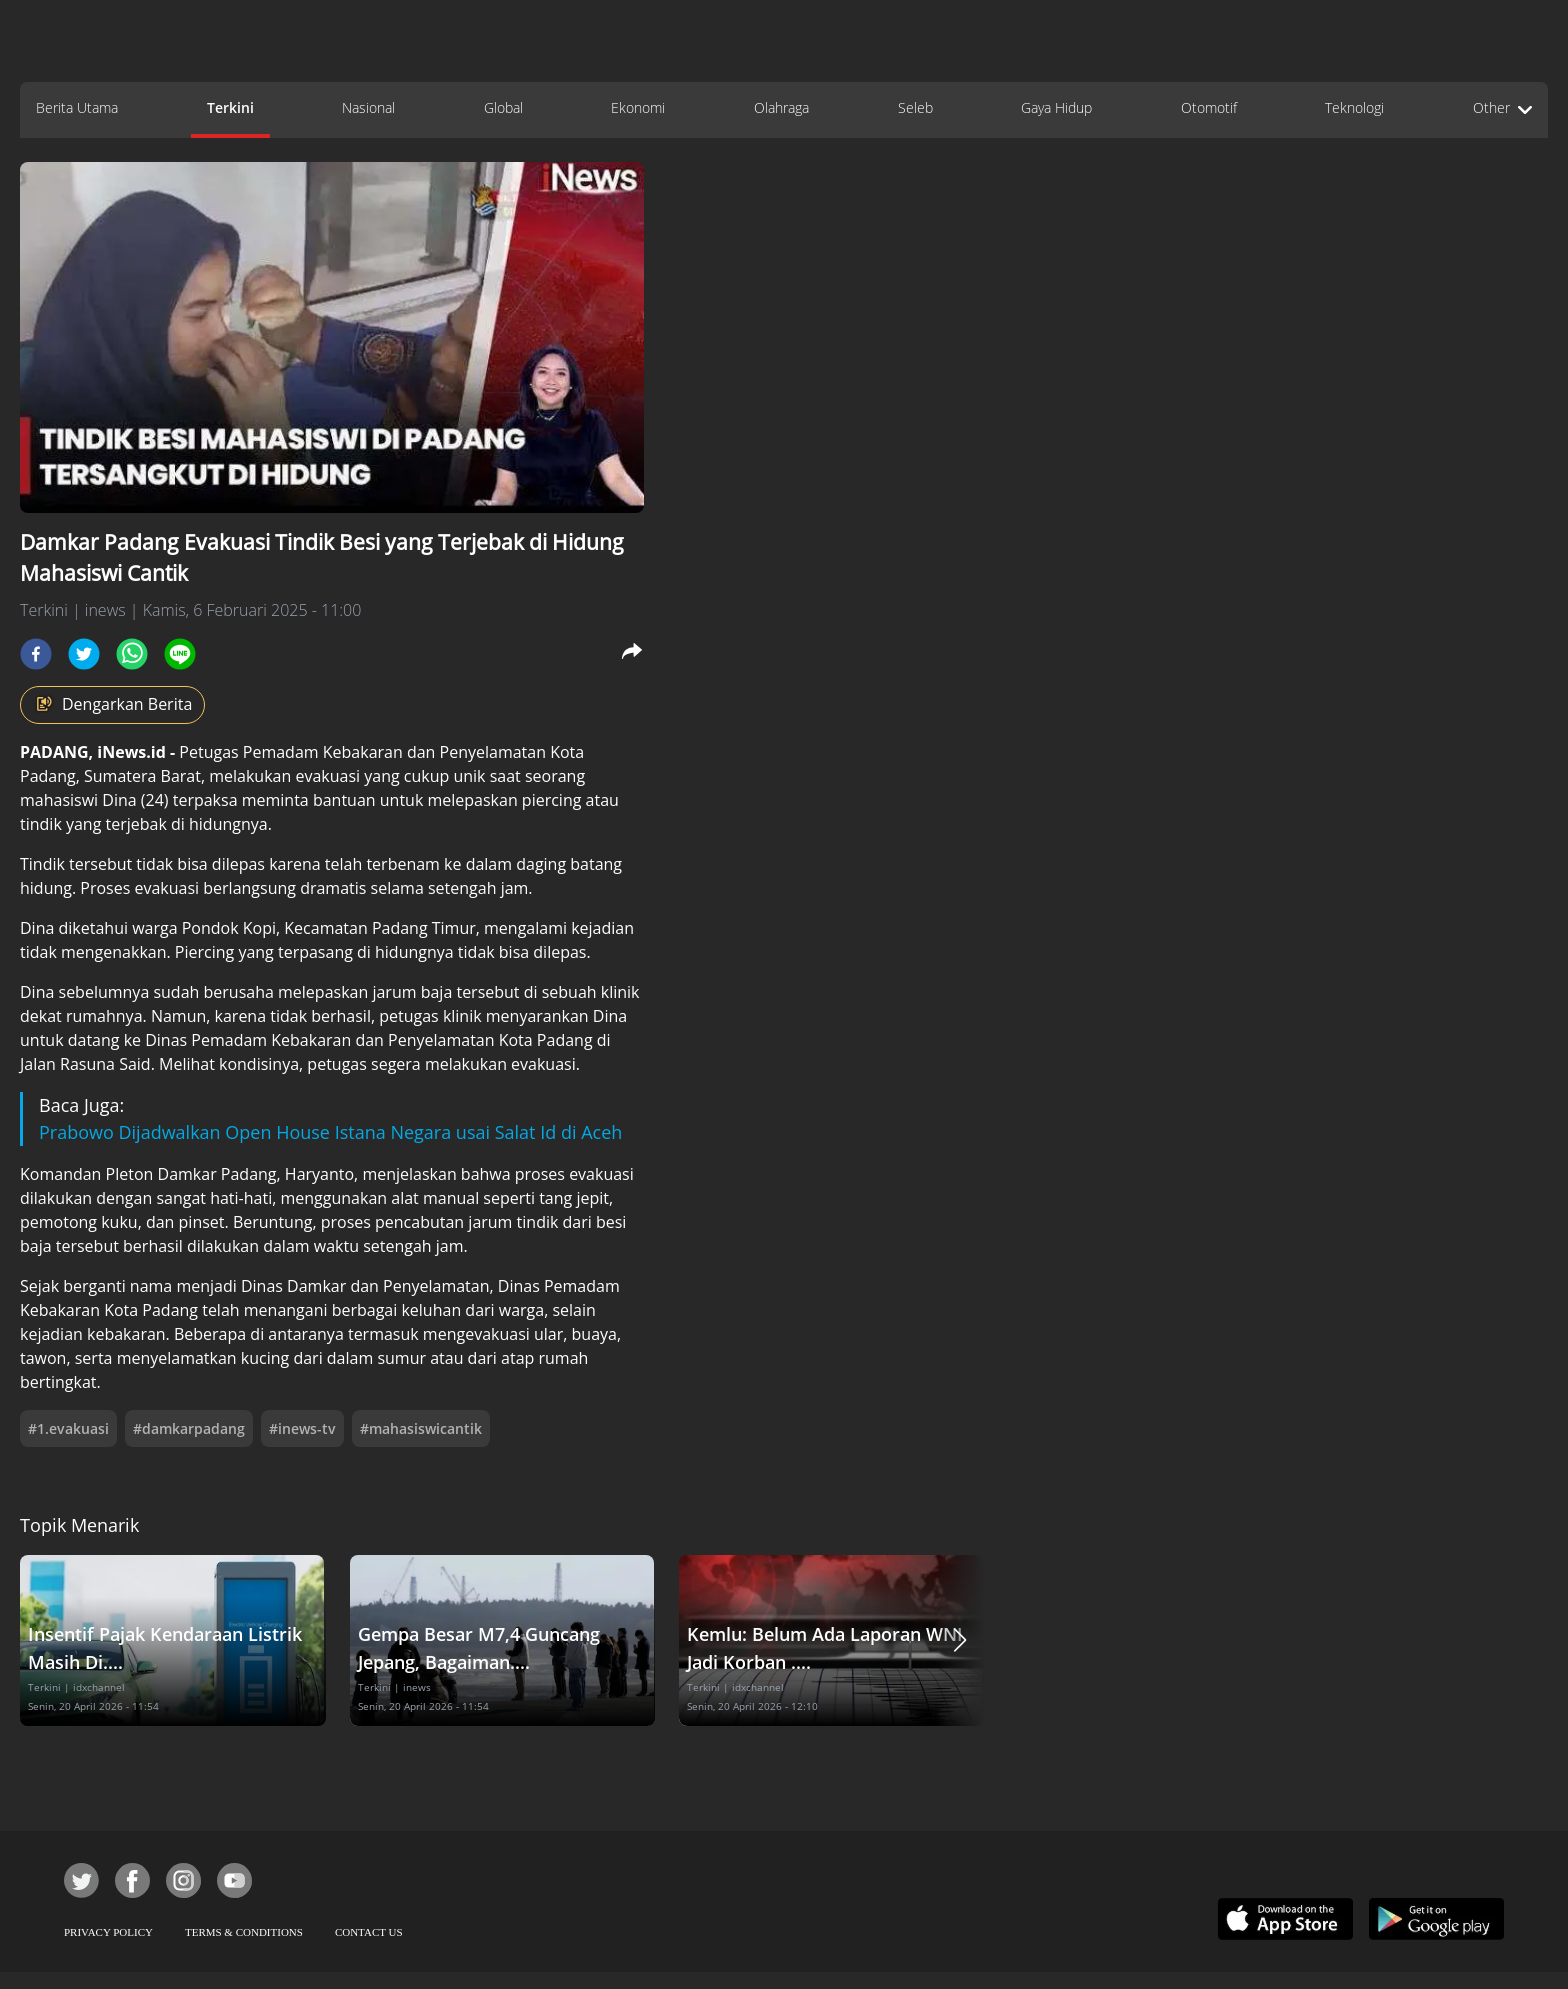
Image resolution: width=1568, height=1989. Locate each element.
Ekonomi (638, 107)
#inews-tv (302, 1428)
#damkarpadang (189, 1428)
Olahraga (781, 107)
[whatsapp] (132, 654)
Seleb (915, 107)
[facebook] (36, 654)
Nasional (368, 107)
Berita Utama (77, 107)
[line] (180, 654)
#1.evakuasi (68, 1428)
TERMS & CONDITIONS (244, 1932)
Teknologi (1354, 107)
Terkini (230, 107)
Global (503, 107)
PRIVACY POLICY (108, 1932)
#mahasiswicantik (421, 1428)
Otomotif (1209, 107)
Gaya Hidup (1056, 107)
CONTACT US (369, 1932)
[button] (960, 1640)
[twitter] (84, 654)
